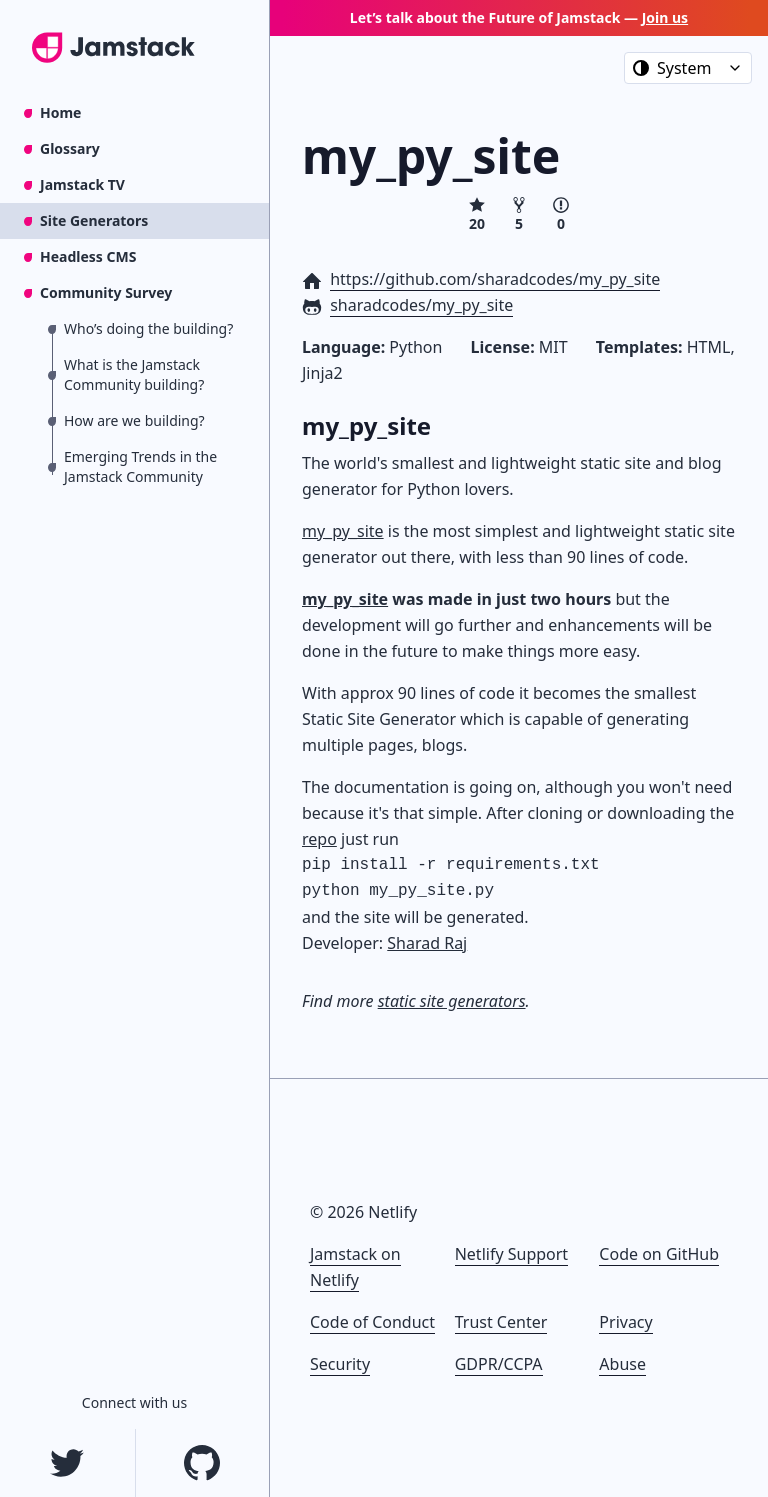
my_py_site (343, 531)
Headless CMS (88, 256)
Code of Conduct (372, 1322)
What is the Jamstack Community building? (134, 374)
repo (319, 839)
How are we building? (134, 420)
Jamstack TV (82, 184)
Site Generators (94, 220)
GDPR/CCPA (499, 1364)
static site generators (452, 1001)
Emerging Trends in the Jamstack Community (140, 466)
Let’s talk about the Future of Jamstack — (519, 17)
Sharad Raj (427, 943)
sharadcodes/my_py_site (421, 305)
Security (340, 1364)
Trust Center (501, 1322)
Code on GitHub (659, 1254)
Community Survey (106, 292)
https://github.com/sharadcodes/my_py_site (495, 279)
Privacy (625, 1322)
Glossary (70, 148)
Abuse (622, 1364)
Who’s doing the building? (148, 328)
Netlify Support (511, 1254)
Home (60, 112)
